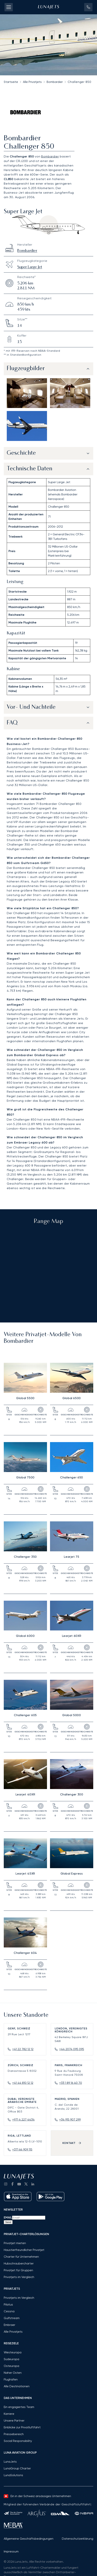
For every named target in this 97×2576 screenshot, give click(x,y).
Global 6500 (71, 1398)
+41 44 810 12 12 (22, 2083)
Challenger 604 (25, 1953)
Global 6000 (25, 1636)
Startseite (11, 82)
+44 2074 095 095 (71, 2049)
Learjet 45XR (25, 1873)
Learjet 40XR (25, 1794)
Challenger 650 (71, 1477)
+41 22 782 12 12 (22, 2049)
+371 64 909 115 (22, 2149)
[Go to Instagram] (6, 2184)
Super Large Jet (29, 267)
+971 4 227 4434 (23, 2119)
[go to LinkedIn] (33, 2184)
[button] (88, 7)
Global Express (72, 1873)
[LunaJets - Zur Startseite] (48, 7)
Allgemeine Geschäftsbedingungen (28, 2538)
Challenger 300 (71, 1794)
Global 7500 (25, 1477)
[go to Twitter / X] (26, 2184)
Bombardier (55, 82)
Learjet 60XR (71, 1636)
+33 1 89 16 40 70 (70, 2083)
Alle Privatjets (32, 82)
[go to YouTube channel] (19, 2184)
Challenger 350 (25, 1556)
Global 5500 (25, 1398)
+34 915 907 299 (70, 2119)
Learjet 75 (71, 1556)
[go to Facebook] (12, 2184)
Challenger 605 (25, 1715)
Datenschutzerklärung (77, 2538)
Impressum (11, 2551)
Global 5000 (71, 1715)
